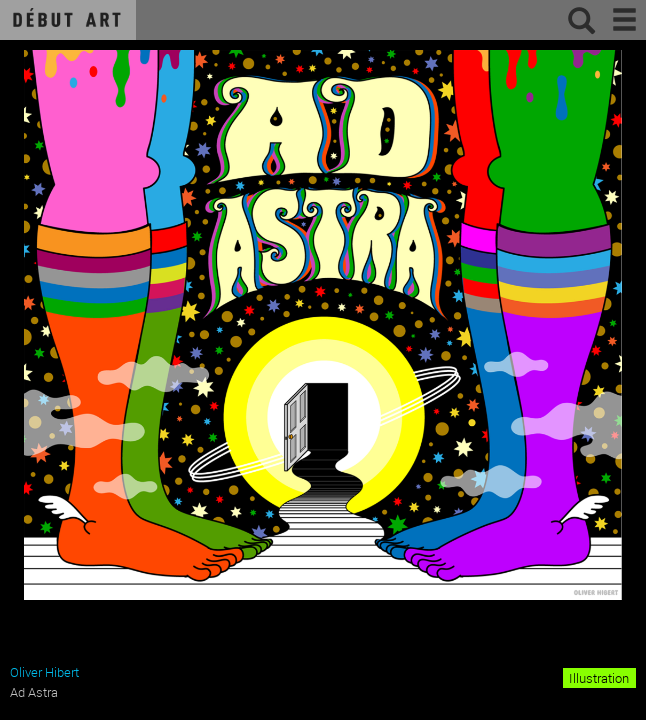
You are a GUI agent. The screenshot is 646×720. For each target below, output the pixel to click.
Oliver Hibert (44, 672)
